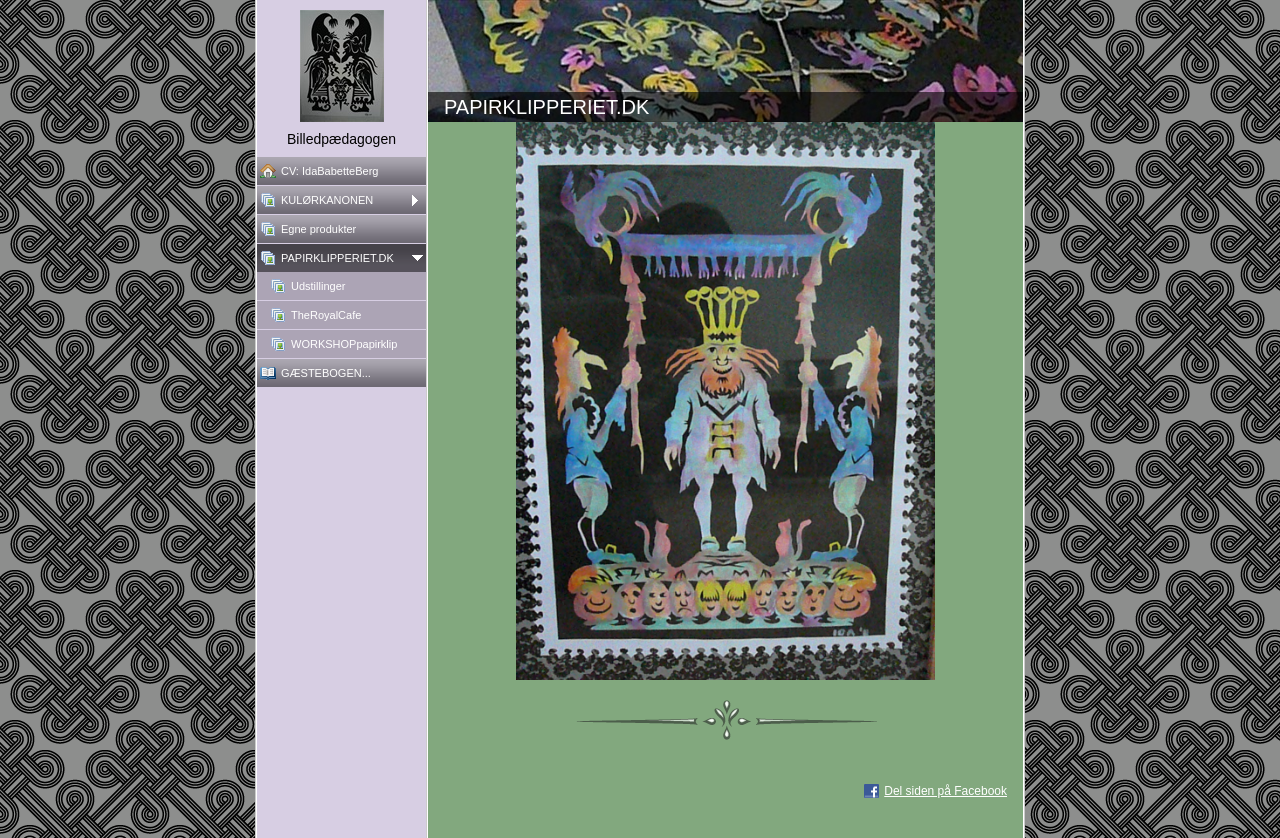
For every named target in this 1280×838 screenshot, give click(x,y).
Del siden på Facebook (945, 791)
